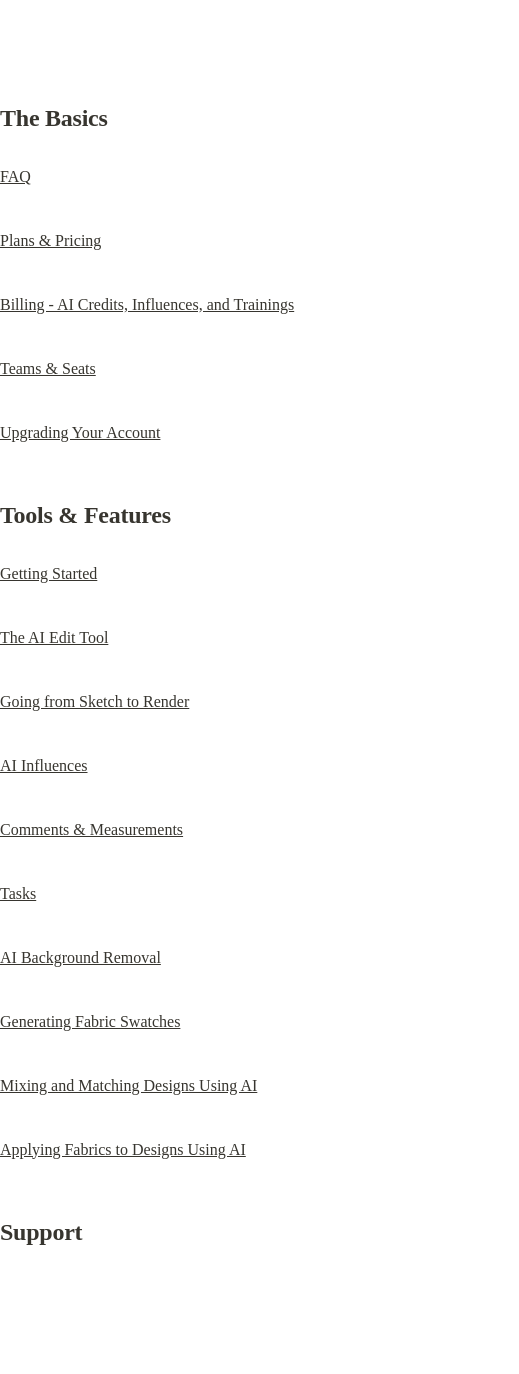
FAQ (15, 176)
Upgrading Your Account (80, 432)
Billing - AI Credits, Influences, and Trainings (147, 304)
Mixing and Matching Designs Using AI (128, 1085)
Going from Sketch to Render (94, 701)
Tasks (18, 893)
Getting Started (48, 573)
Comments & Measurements (91, 829)
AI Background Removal (80, 957)
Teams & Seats (48, 368)
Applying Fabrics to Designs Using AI (123, 1149)
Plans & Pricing (50, 240)
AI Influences (44, 765)
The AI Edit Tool (54, 637)
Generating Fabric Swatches (90, 1021)
